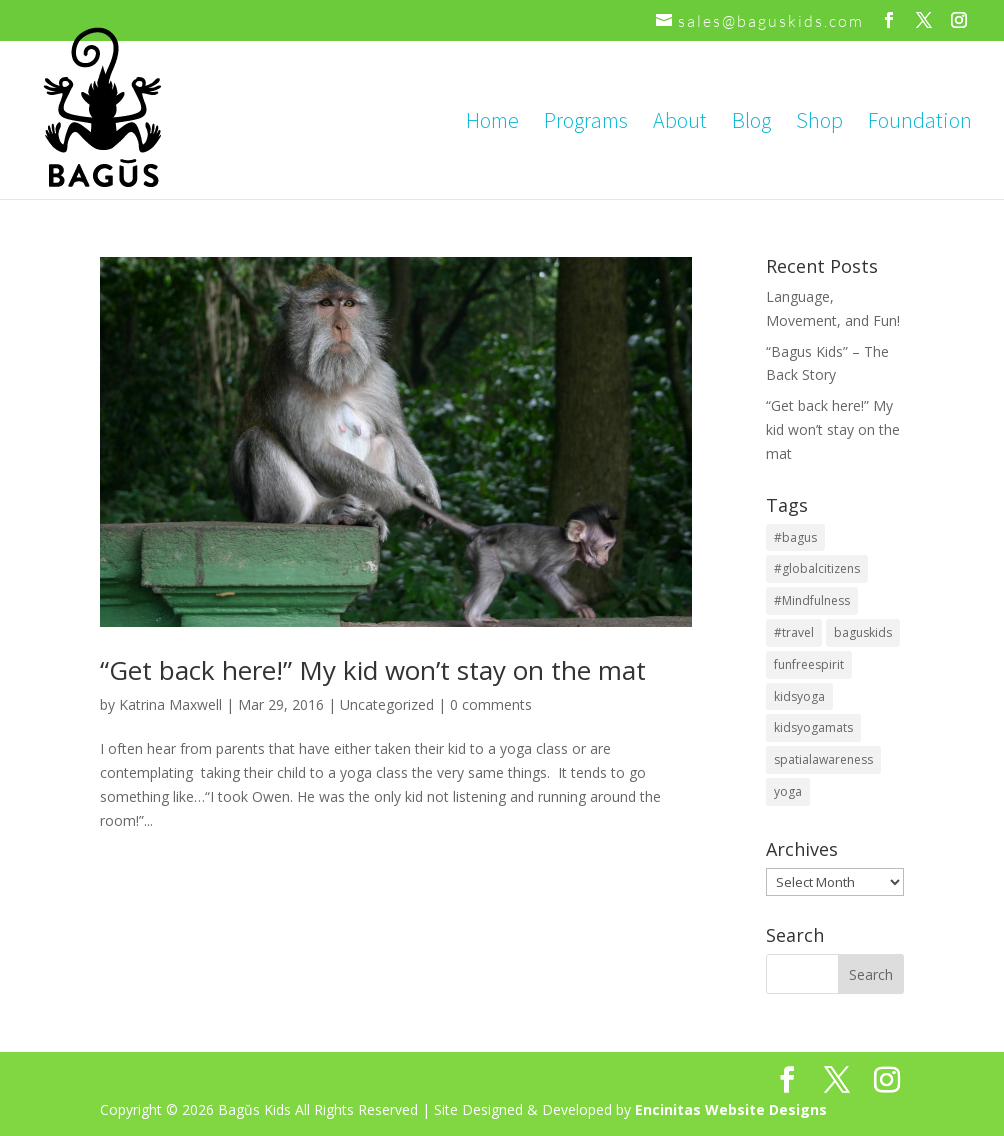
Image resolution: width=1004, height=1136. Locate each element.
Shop (819, 123)
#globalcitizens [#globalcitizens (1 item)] (817, 568)
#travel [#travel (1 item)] (794, 632)
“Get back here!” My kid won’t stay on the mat (373, 670)
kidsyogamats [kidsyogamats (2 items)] (813, 727)
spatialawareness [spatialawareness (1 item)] (823, 759)
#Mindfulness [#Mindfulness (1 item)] (812, 600)
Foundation (920, 123)
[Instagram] (960, 20)
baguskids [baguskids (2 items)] (863, 632)
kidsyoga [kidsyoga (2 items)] (799, 696)
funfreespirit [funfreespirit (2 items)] (809, 664)
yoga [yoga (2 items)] (788, 791)
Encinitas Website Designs (731, 1109)
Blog (751, 123)
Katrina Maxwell (170, 704)
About (680, 123)
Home (492, 123)
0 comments (491, 704)
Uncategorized (387, 704)
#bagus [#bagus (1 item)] (795, 537)
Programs (586, 123)
